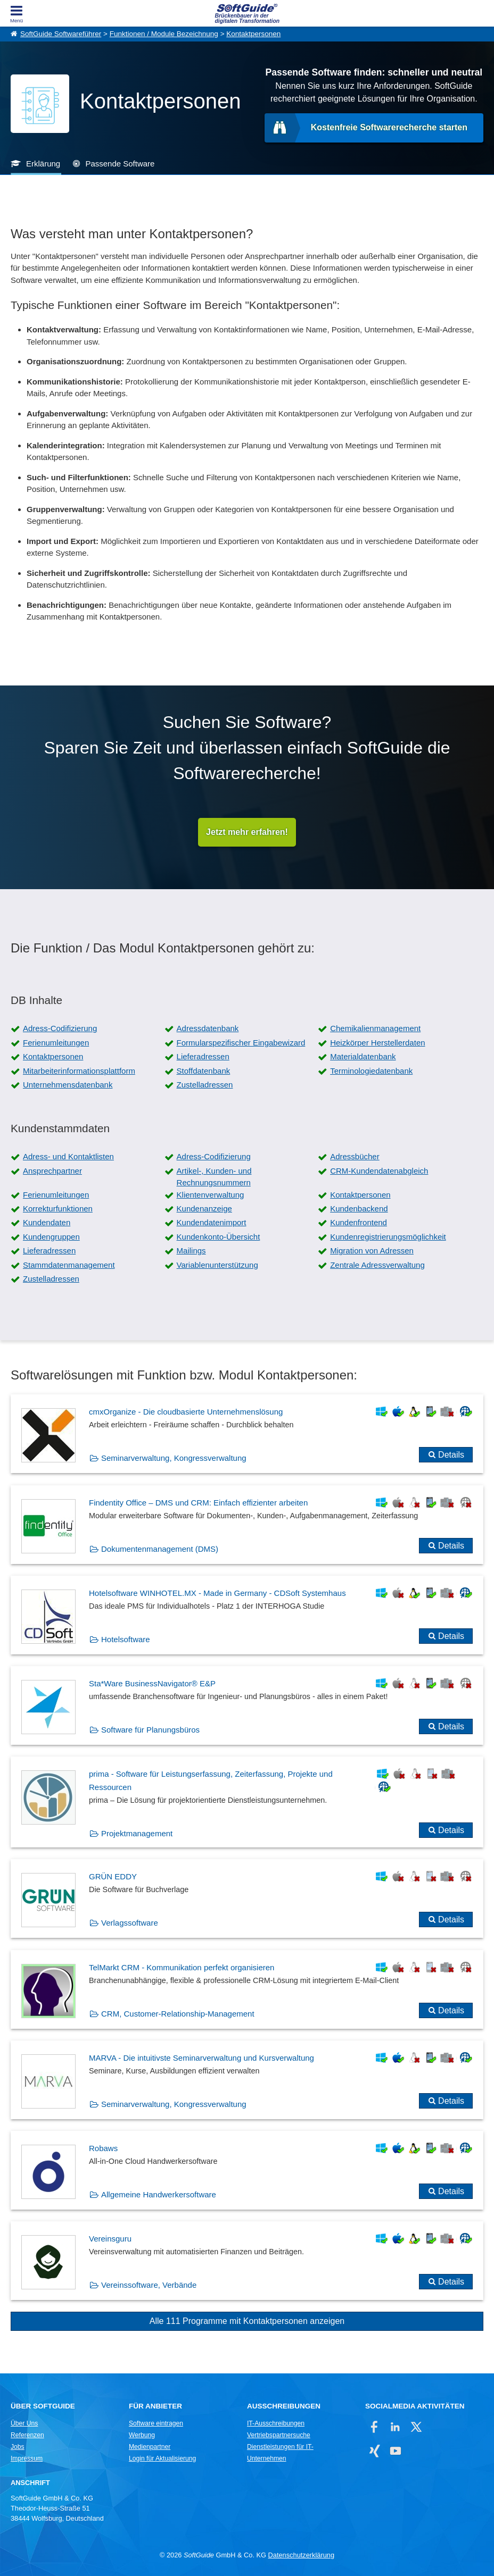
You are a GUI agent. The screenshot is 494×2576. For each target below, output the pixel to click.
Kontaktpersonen (253, 34)
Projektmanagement (136, 1833)
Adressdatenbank (208, 1028)
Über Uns (24, 2423)
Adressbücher (355, 1156)
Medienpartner (149, 2446)
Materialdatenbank (363, 1056)
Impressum (27, 2458)
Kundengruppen (51, 1236)
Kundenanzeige (204, 1208)
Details (451, 1454)
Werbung (142, 2435)
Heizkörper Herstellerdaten (377, 1042)
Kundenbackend (359, 1208)
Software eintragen (156, 2423)
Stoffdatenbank (203, 1070)
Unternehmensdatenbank (67, 1084)
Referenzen (27, 2435)
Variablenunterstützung (217, 1264)
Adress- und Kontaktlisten (68, 1156)
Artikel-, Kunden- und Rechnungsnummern (214, 1176)
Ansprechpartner (52, 1170)
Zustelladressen (205, 1084)
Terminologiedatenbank (371, 1070)
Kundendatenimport (211, 1222)
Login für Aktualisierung (162, 2458)
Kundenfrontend (358, 1222)
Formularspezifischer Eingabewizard (241, 1042)
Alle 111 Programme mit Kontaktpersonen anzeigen (247, 2321)
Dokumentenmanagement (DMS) (159, 1548)
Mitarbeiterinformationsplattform (79, 1070)
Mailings (191, 1250)
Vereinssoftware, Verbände (148, 2284)
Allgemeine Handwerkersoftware (158, 2194)
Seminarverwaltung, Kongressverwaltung (173, 1457)
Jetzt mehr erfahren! (247, 832)
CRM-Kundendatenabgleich (379, 1170)
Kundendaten (46, 1222)
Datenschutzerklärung (301, 2555)
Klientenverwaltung (210, 1194)
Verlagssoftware (129, 1922)
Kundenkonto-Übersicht (218, 1236)
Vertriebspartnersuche (278, 2435)
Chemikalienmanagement (375, 1028)
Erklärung (43, 163)
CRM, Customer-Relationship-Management (177, 2013)
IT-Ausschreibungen (275, 2423)
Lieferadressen (203, 1056)
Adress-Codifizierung (60, 1028)
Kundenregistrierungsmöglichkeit (388, 1236)
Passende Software (119, 163)
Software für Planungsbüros (150, 1729)
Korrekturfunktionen (58, 1208)
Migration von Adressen (372, 1250)
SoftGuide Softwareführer (60, 34)
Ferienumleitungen (56, 1042)
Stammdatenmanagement (69, 1264)
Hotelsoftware (125, 1639)
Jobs (17, 2446)
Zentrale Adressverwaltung (377, 1264)
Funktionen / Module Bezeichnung (164, 34)
